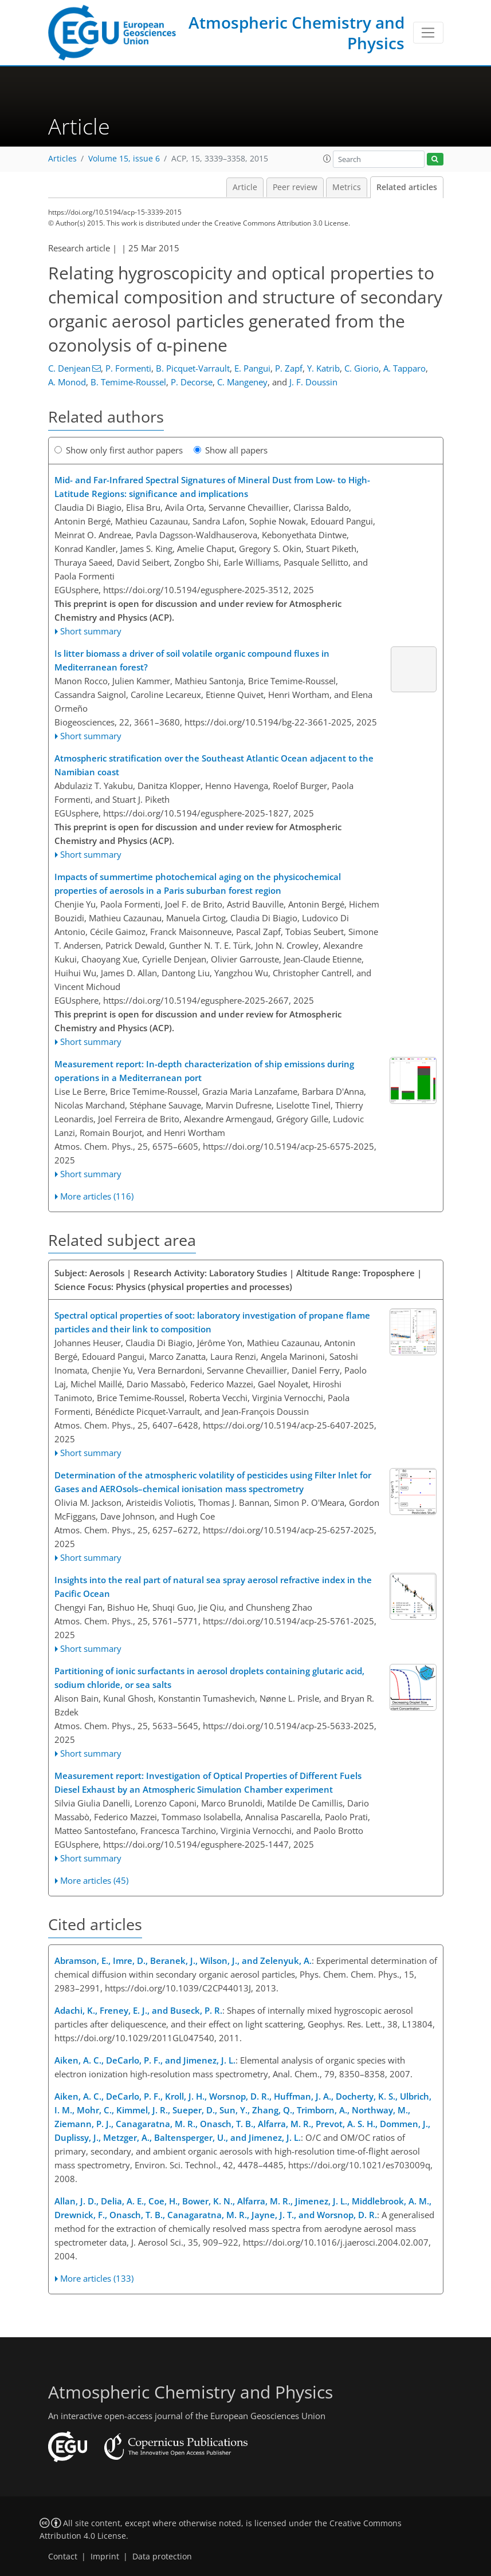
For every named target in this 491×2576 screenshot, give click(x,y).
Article (245, 187)
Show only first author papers (118, 450)
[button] (327, 158)
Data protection (162, 2556)
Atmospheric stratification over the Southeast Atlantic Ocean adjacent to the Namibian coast (214, 765)
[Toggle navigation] (428, 33)
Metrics (346, 187)
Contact (62, 2556)
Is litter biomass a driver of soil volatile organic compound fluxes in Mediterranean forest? (191, 660)
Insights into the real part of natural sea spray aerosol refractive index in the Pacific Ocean (213, 1586)
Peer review (295, 187)
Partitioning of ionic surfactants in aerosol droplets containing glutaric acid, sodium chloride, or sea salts (209, 1677)
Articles (62, 158)
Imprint (105, 2556)
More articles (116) (96, 1196)
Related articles (406, 187)
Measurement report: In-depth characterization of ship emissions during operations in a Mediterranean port (204, 1070)
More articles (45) (94, 1880)
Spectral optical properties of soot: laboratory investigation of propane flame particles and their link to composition (212, 1322)
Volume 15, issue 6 (124, 158)
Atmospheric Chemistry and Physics (296, 32)
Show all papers (231, 450)
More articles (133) (96, 2278)
